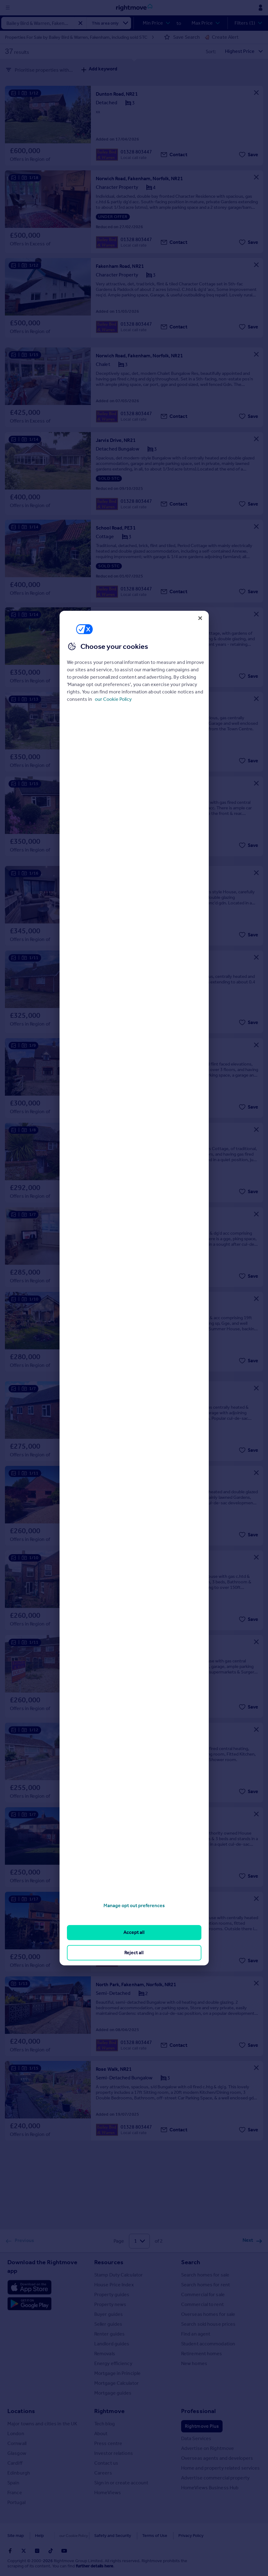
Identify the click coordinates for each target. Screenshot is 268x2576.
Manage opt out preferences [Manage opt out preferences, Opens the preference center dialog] (134, 1905)
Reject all (134, 1952)
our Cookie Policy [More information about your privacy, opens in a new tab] (113, 699)
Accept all (134, 1932)
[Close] (200, 618)
